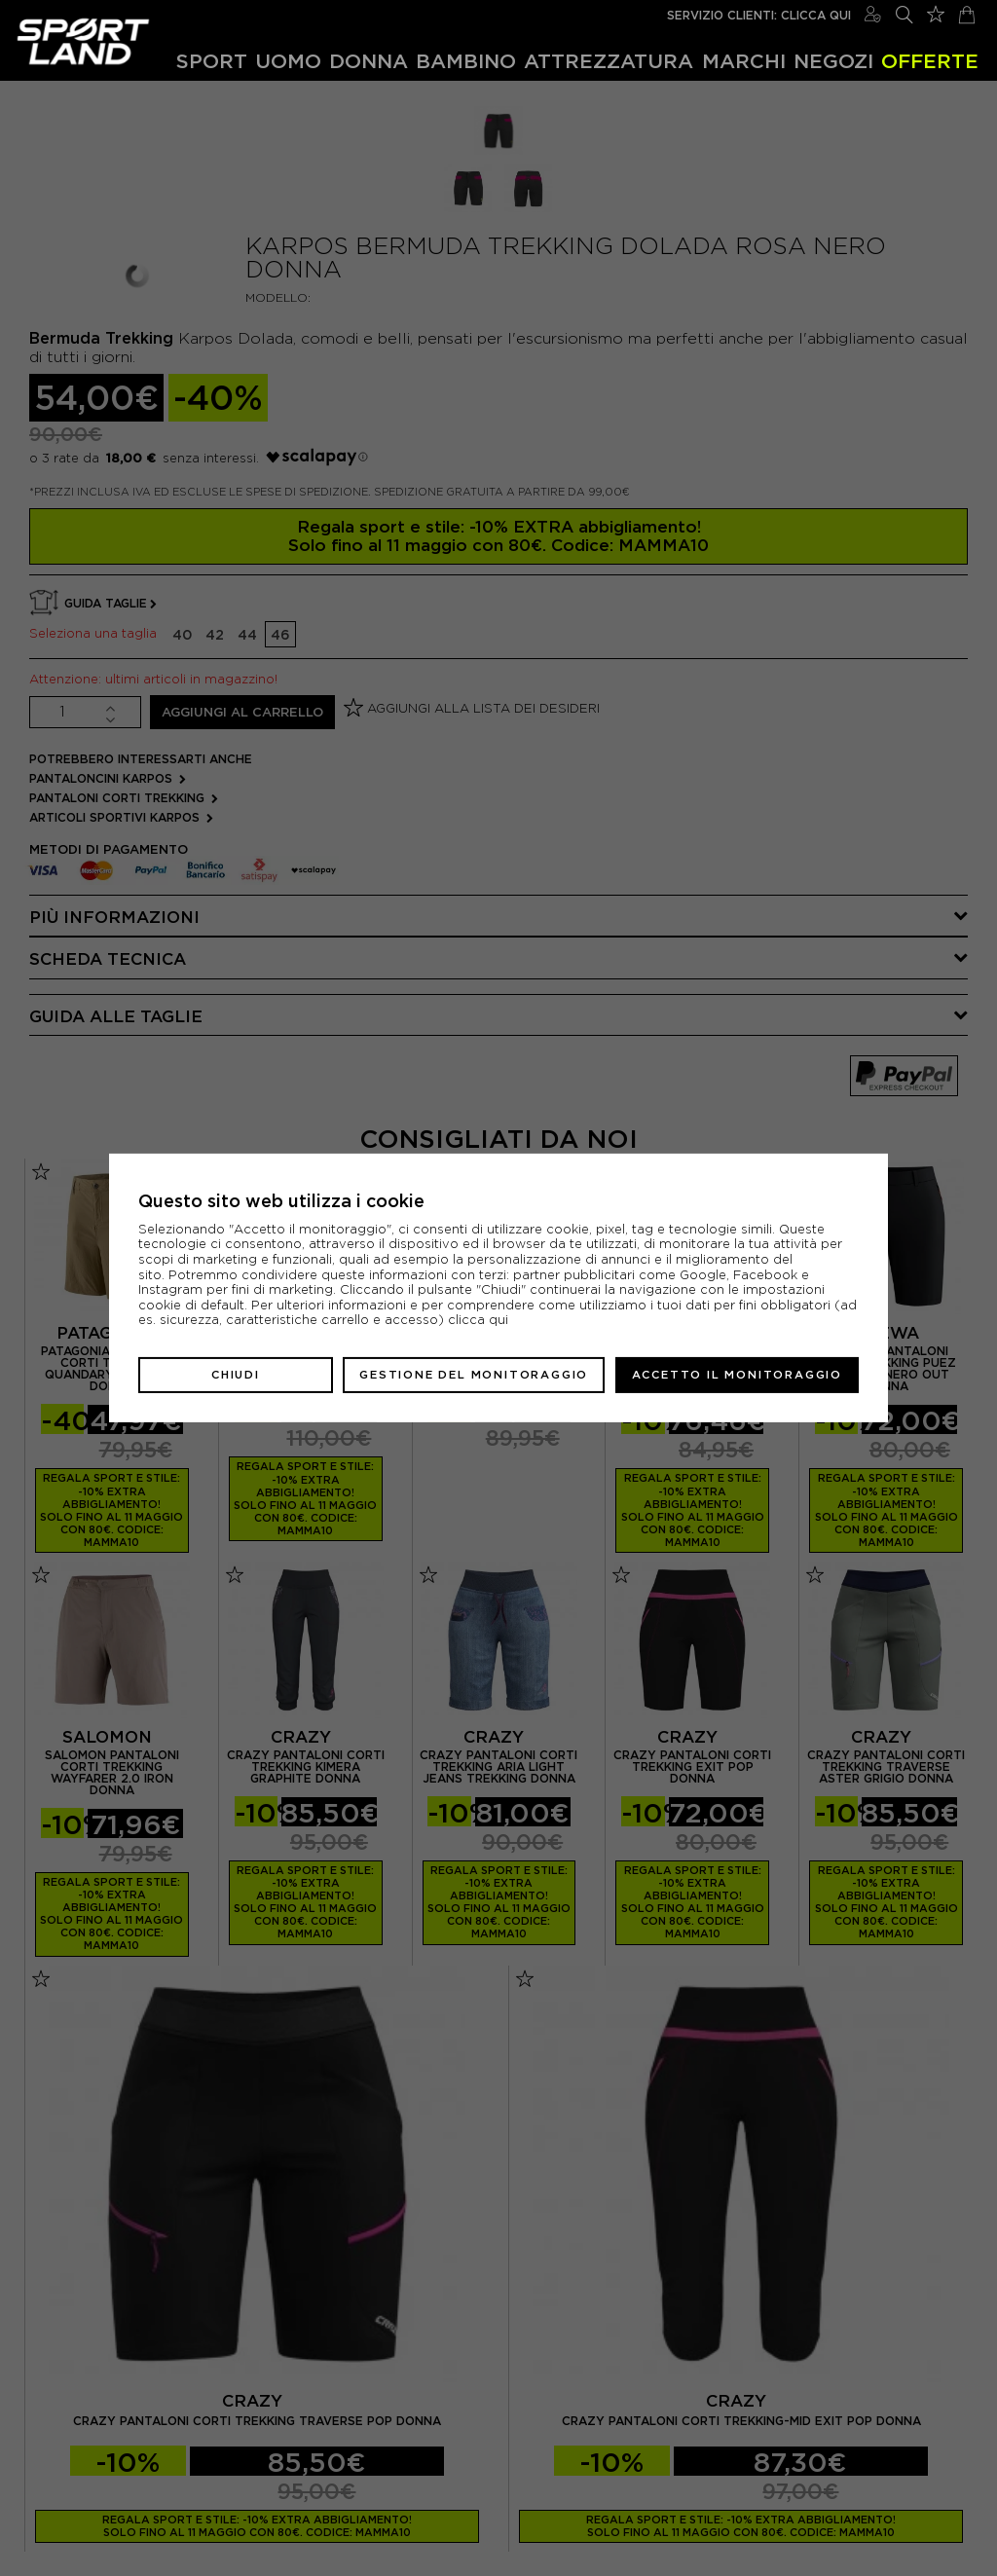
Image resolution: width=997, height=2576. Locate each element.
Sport (211, 60)
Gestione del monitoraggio (473, 1374)
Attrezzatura (608, 60)
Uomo (288, 60)
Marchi (744, 60)
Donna (368, 60)
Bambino (466, 60)
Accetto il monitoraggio (737, 1374)
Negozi (833, 60)
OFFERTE (930, 60)
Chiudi (235, 1374)
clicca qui (478, 1319)
